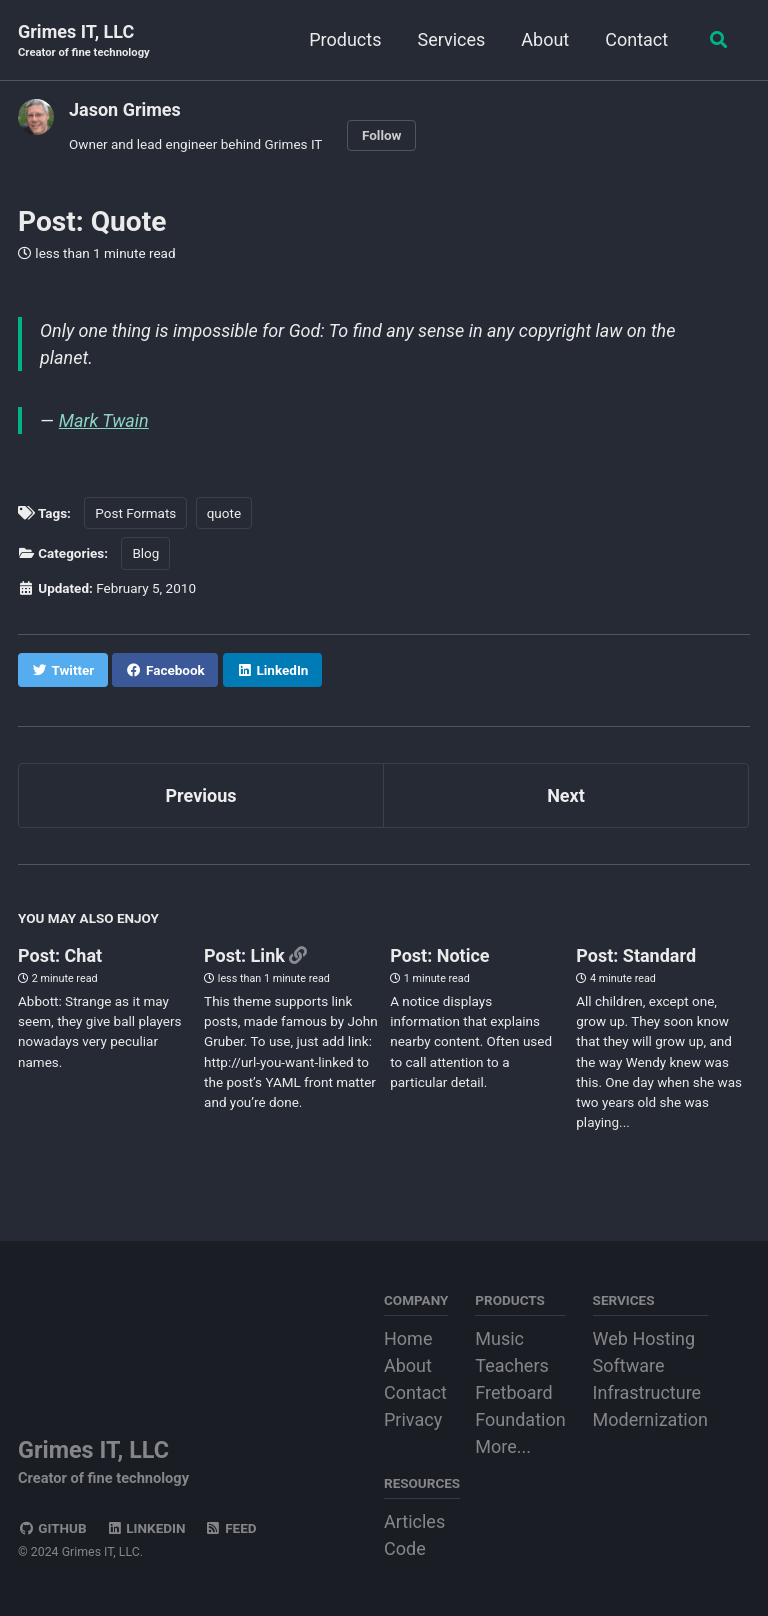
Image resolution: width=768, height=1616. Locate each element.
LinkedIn (145, 1528)
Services (449, 39)
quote (224, 513)
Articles (414, 1521)
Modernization (650, 1419)
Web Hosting (644, 1338)
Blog (145, 553)
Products (343, 39)
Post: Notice (439, 955)
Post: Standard (636, 955)
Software (629, 1365)
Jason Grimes (125, 109)
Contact (634, 39)
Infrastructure (647, 1392)
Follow (382, 135)
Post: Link (246, 955)
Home (408, 1338)
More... (503, 1446)
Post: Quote (92, 221)
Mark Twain (104, 420)
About (543, 39)
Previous (201, 795)
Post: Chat (60, 955)
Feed (231, 1528)
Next (566, 795)
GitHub (52, 1528)
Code (405, 1548)
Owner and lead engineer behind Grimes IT (195, 144)
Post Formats (135, 513)
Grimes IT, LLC (84, 41)
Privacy (413, 1419)
